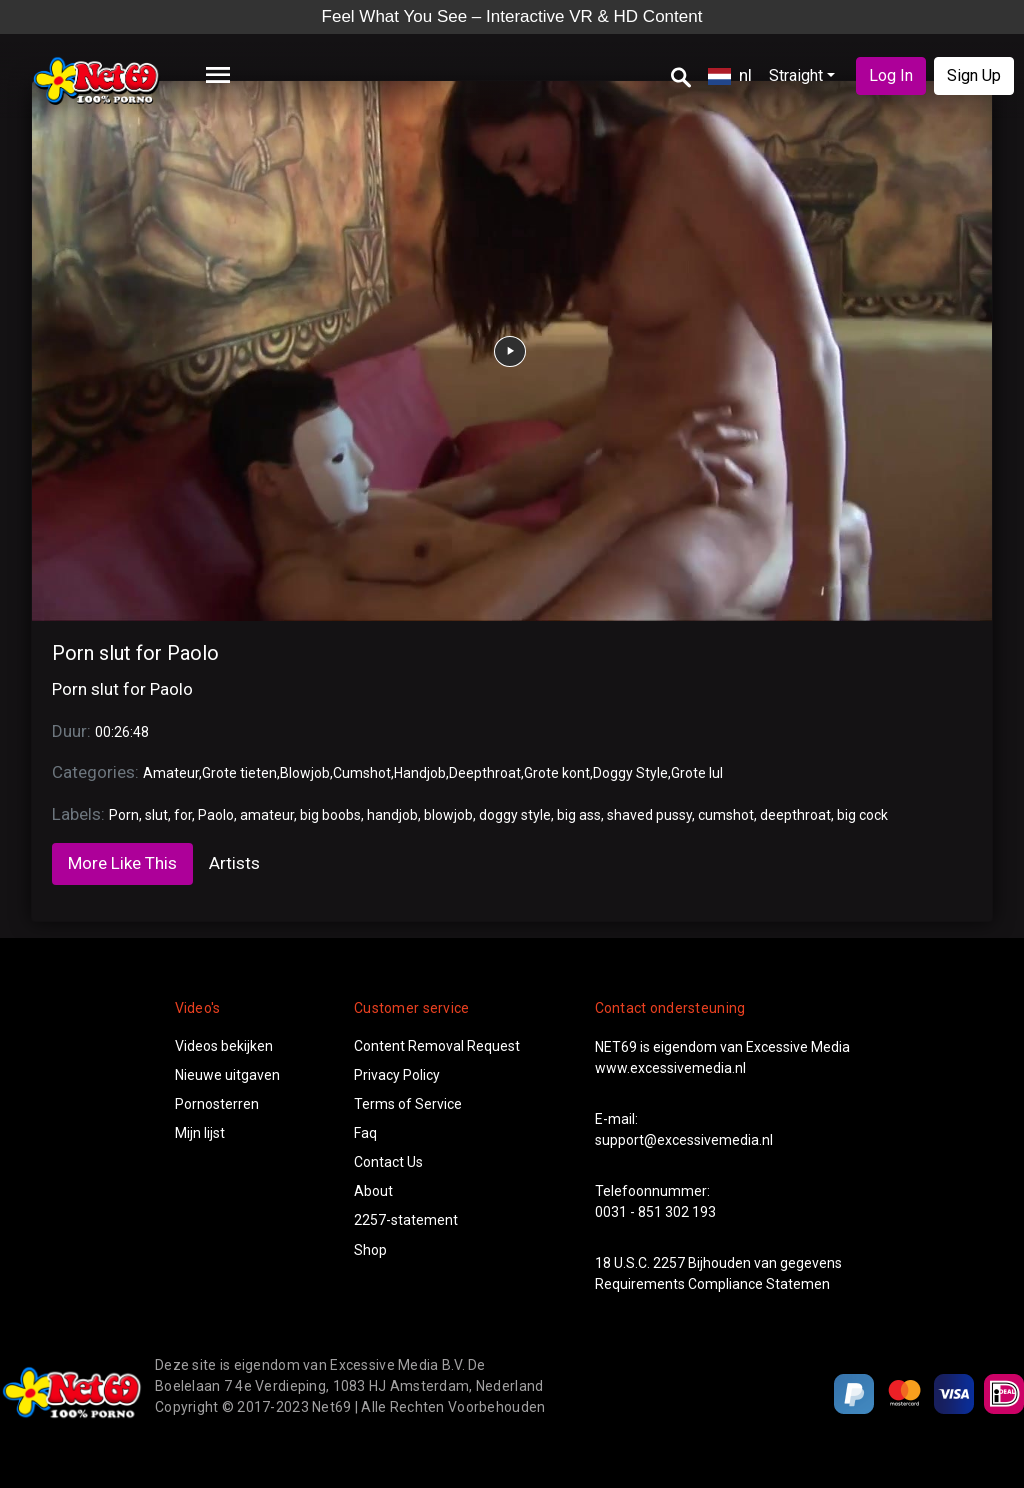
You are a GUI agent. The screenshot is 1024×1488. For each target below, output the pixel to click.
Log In (891, 75)
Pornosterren (217, 1104)
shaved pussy (649, 815)
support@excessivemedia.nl (684, 1140)
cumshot (726, 815)
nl (730, 75)
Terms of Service (408, 1104)
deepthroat (795, 815)
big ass (579, 815)
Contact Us (388, 1162)
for (183, 815)
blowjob (448, 815)
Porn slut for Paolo (135, 653)
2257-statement (406, 1220)
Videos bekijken (224, 1046)
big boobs (330, 815)
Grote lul (697, 773)
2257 (669, 1263)
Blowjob (305, 773)
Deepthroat (485, 773)
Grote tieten (239, 773)
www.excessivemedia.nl (670, 1068)
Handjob (420, 773)
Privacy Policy (397, 1075)
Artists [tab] (234, 863)
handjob (392, 815)
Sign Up (974, 75)
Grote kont (557, 773)
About (373, 1191)
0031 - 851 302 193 (655, 1212)
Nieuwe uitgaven (227, 1075)
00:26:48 (122, 732)
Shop (370, 1250)
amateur (267, 815)
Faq (365, 1133)
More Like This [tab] (122, 863)
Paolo (216, 815)
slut (156, 815)
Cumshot (362, 773)
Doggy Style (630, 773)
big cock (862, 815)
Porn (124, 815)
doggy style (515, 815)
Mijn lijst (200, 1133)
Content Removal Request (437, 1046)
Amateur (171, 773)
